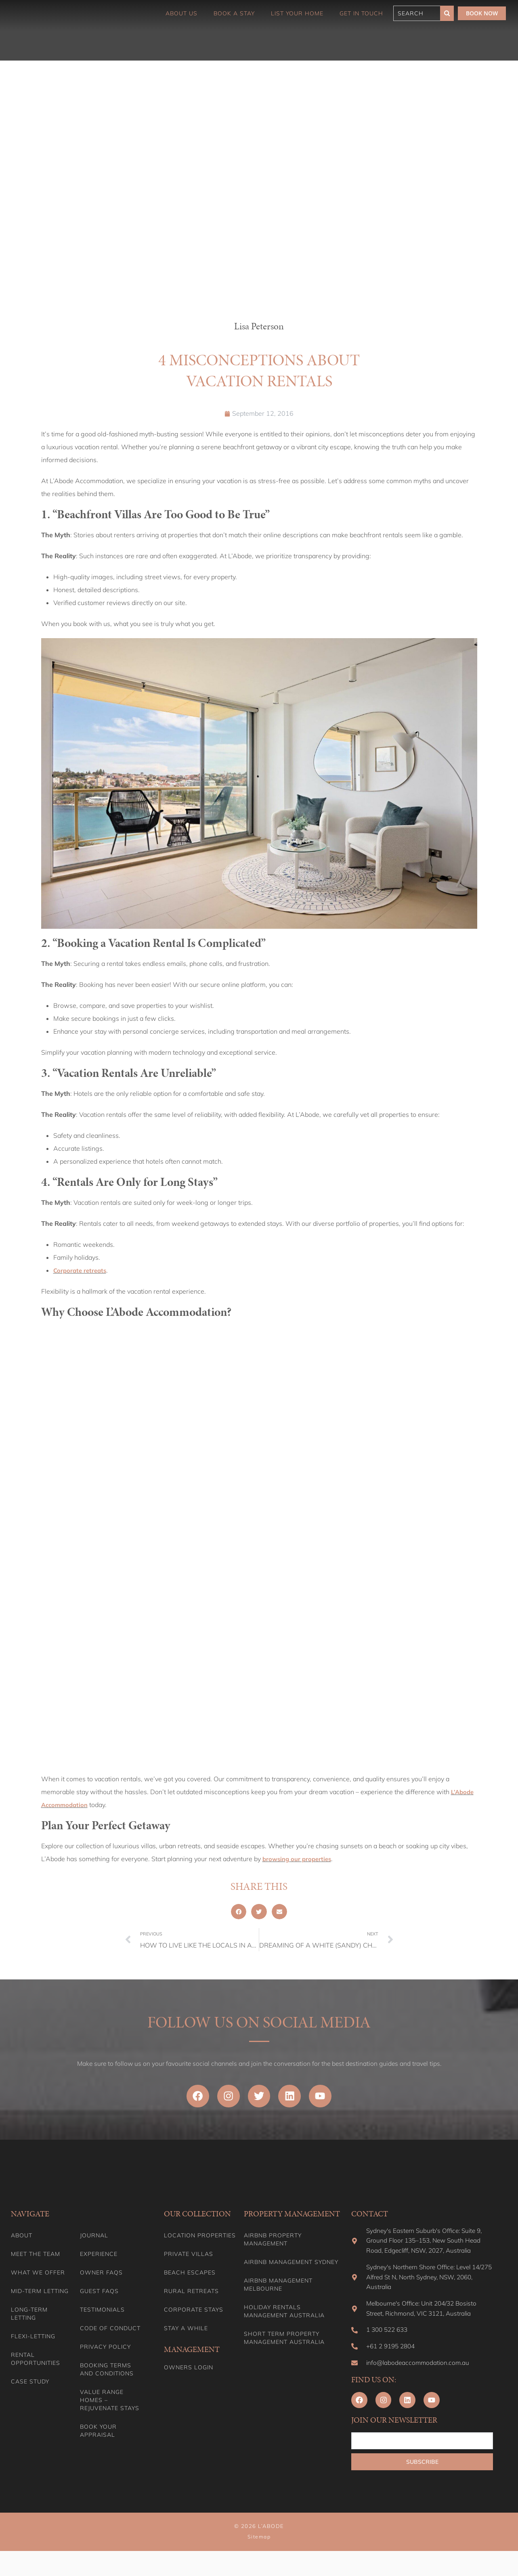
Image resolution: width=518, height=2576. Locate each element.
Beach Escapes (190, 2278)
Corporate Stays (193, 2315)
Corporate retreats (81, 1270)
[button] (238, 1911)
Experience (98, 2260)
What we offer (38, 2278)
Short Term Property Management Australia (284, 2344)
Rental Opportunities (35, 2365)
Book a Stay (234, 13)
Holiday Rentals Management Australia (284, 2317)
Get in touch (361, 13)
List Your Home (297, 13)
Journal (94, 2241)
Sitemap (259, 2562)
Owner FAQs (101, 2278)
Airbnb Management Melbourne (278, 2290)
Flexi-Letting (33, 2342)
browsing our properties (299, 1859)
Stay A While (186, 2334)
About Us (181, 13)
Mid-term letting (40, 2297)
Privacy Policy (105, 2352)
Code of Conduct (110, 2334)
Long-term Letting (29, 2319)
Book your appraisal (98, 2436)
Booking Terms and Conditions (107, 2375)
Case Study (30, 2387)
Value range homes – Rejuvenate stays (109, 2406)
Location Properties (200, 2241)
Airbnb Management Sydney (291, 2268)
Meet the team (35, 2260)
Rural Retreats (191, 2297)
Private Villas (188, 2260)
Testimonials (102, 2315)
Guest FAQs (99, 2297)
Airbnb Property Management (273, 2245)
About (21, 2241)
